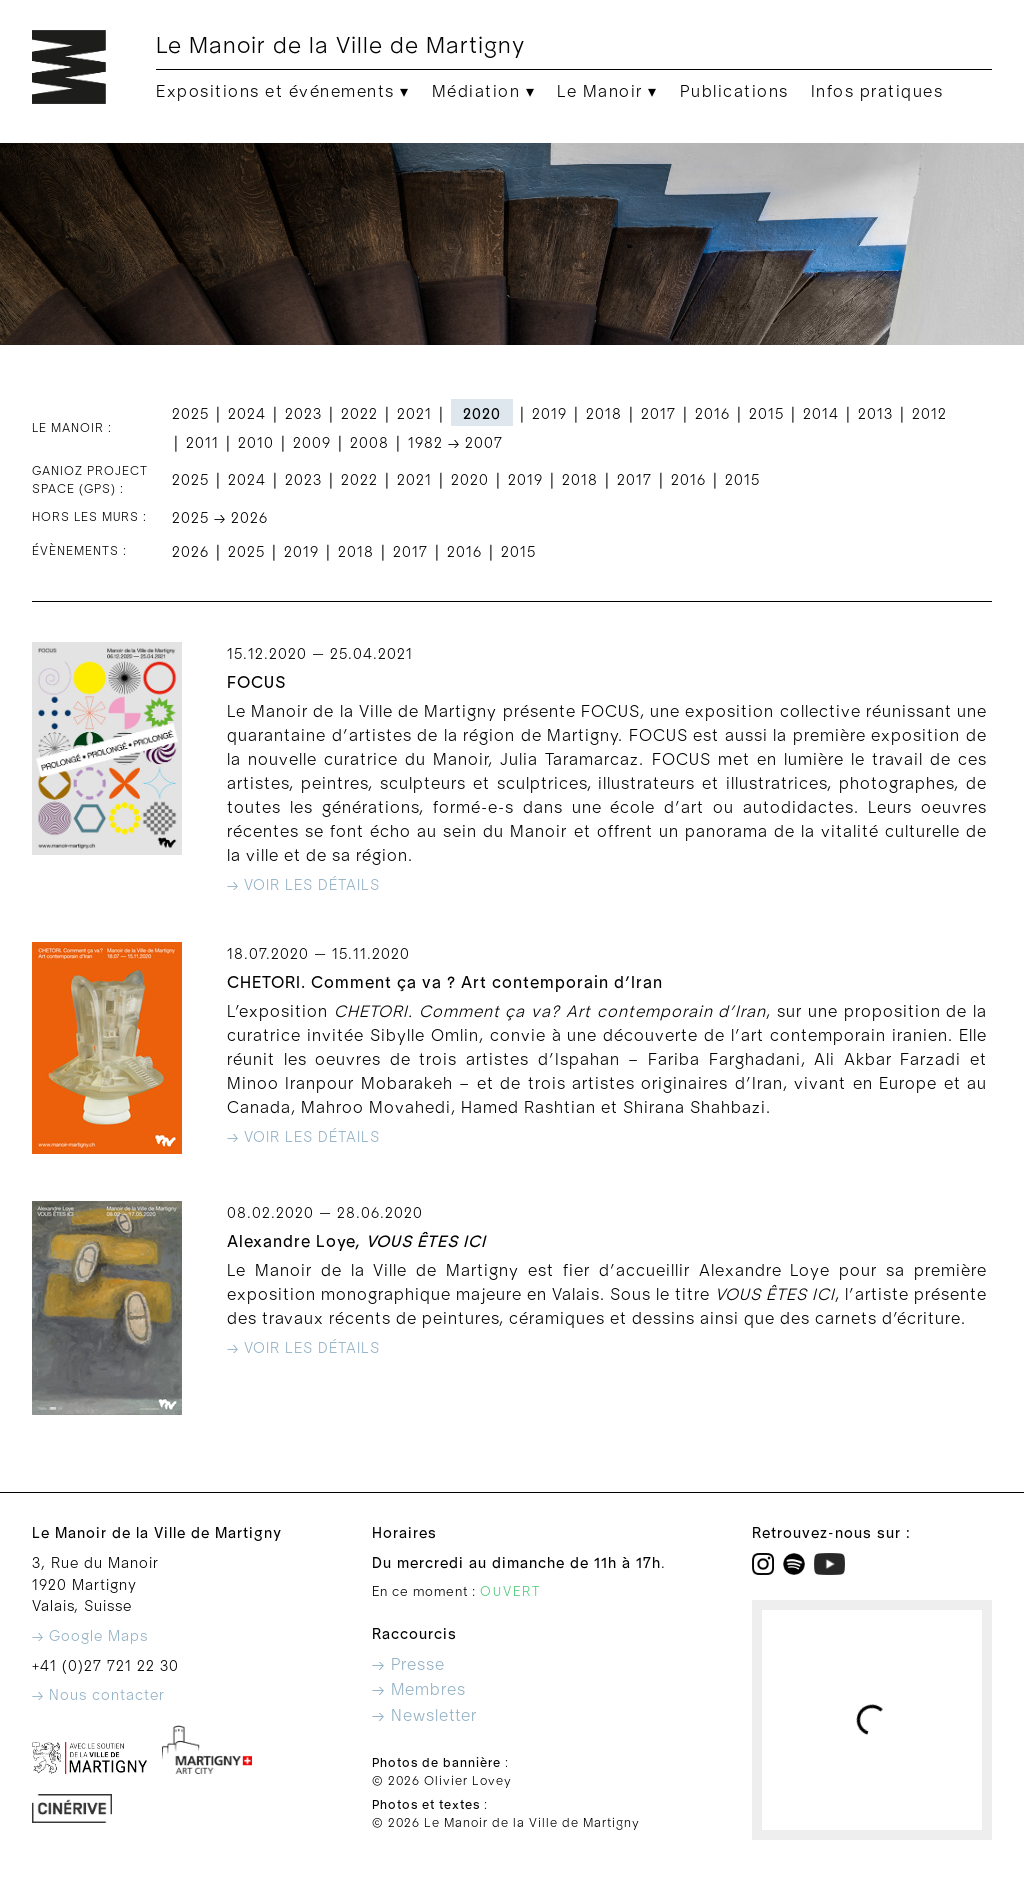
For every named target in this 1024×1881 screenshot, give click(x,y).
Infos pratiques (877, 92)
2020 (470, 480)
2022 (359, 414)
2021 (414, 414)
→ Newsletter (424, 1716)
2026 (190, 552)
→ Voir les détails (303, 885)
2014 (821, 414)
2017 (658, 414)
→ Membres (419, 1690)
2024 (247, 414)
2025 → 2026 (220, 518)
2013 (875, 414)
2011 (202, 443)
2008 (369, 443)
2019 (549, 414)
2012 (929, 414)
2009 (312, 443)
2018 (604, 414)
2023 (303, 414)
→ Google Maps (90, 1636)
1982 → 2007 (455, 443)
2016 (712, 414)
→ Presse (408, 1665)
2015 (766, 414)
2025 (190, 414)
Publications (734, 92)
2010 (256, 443)
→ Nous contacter (98, 1695)
